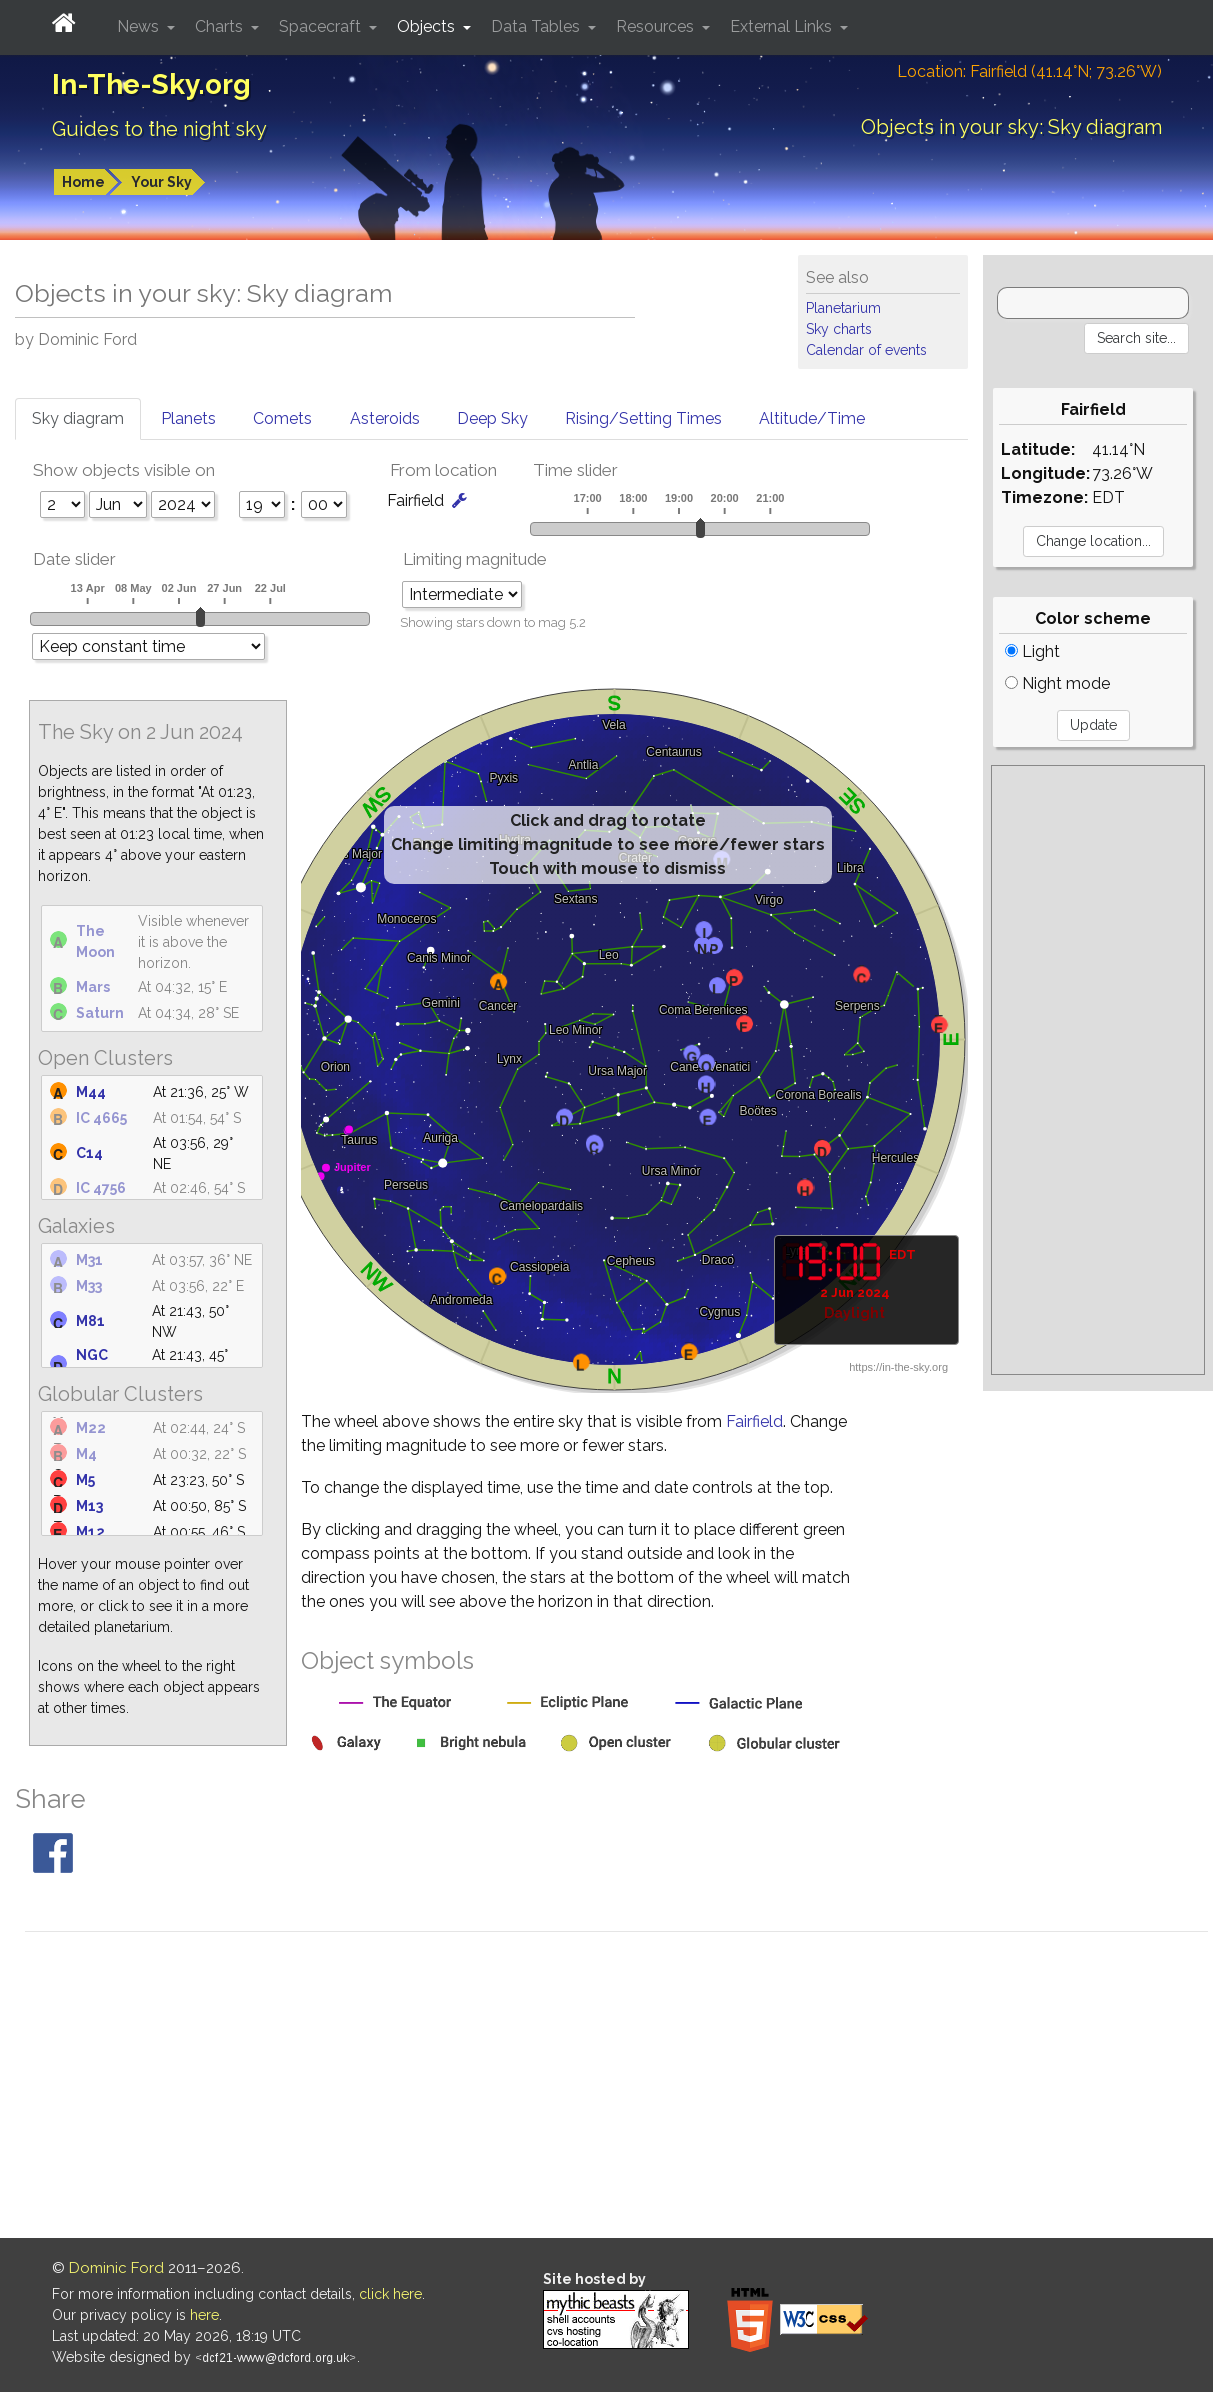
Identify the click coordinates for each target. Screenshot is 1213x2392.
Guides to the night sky (159, 129)
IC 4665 (101, 1118)
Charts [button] (221, 26)
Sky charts (839, 329)
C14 (89, 1153)
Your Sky (161, 182)
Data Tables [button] (537, 26)
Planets (188, 418)
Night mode (1057, 683)
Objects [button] (428, 26)
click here (390, 2294)
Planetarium (843, 308)
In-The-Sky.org (151, 84)
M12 (90, 1532)
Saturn (100, 1013)
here (204, 2315)
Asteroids (385, 418)
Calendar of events (866, 350)
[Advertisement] (1097, 1070)
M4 (86, 1454)
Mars (93, 987)
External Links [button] (783, 26)
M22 (91, 1428)
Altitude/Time (812, 418)
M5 (85, 1480)
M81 (90, 1321)
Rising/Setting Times (643, 418)
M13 (89, 1506)
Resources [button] (657, 26)
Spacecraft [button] (322, 26)
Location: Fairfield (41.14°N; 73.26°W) (1029, 71)
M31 (89, 1260)
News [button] (140, 26)
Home (83, 182)
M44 (91, 1092)
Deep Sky (492, 418)
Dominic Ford (116, 2268)
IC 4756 (101, 1188)
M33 (89, 1286)
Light (1032, 651)
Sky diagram (78, 418)
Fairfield (754, 1421)
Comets (282, 418)
